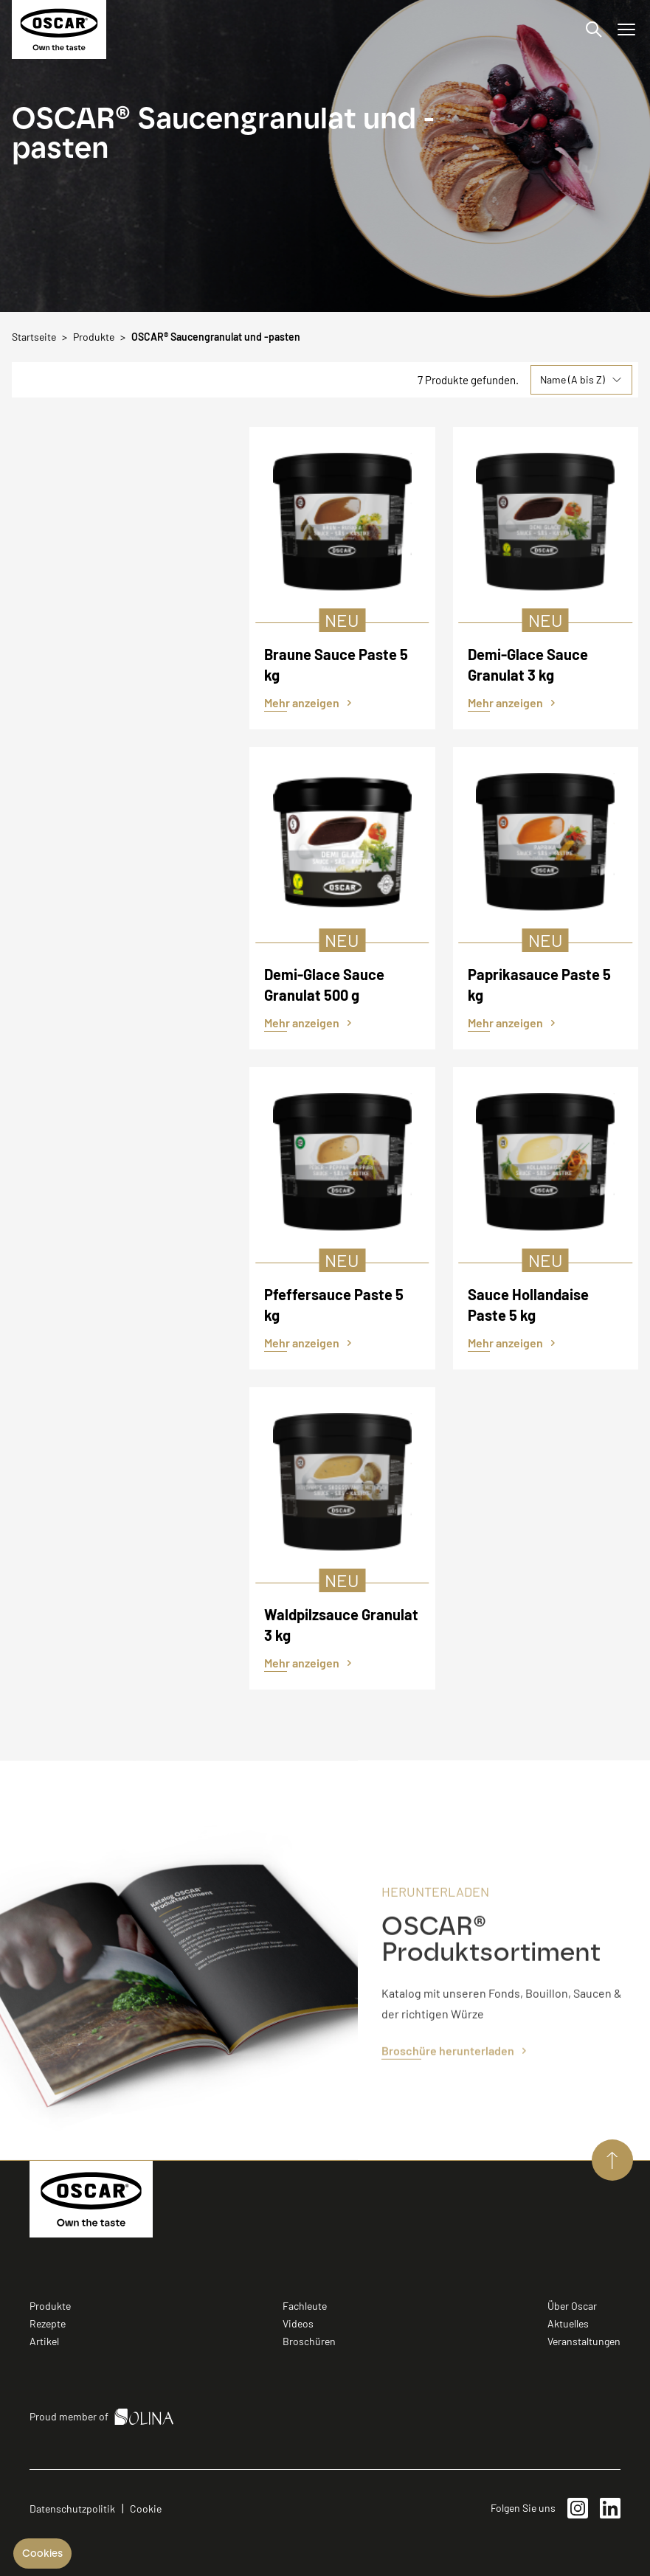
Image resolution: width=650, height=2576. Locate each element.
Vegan (135, 553)
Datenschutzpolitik (72, 2508)
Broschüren (309, 2341)
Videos (298, 2323)
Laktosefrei (135, 532)
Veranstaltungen (583, 2341)
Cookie (146, 2508)
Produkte (50, 2305)
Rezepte (48, 2323)
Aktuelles (568, 2323)
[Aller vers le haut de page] (612, 2160)
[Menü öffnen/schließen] (626, 29)
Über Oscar (572, 2305)
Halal (135, 511)
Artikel (44, 2341)
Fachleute (305, 2305)
